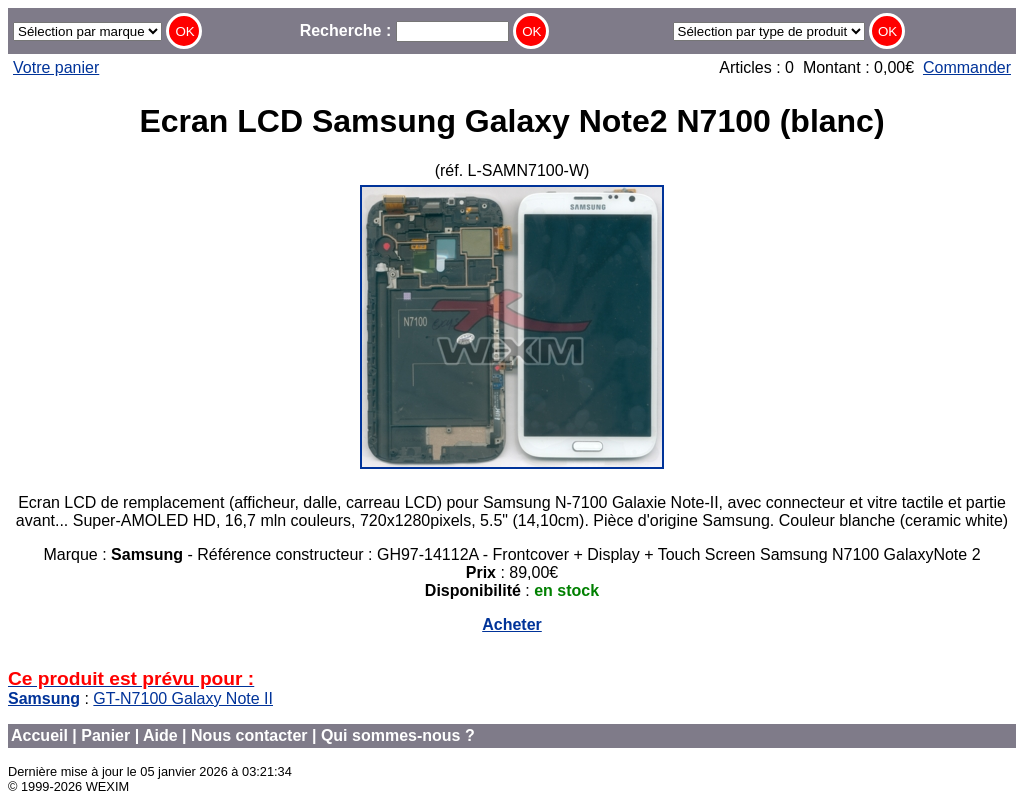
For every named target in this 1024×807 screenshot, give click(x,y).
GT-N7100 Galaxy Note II (183, 698)
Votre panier (56, 67)
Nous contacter (249, 735)
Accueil (39, 735)
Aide (160, 735)
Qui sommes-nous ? (398, 735)
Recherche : (404, 30)
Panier (105, 735)
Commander (967, 67)
